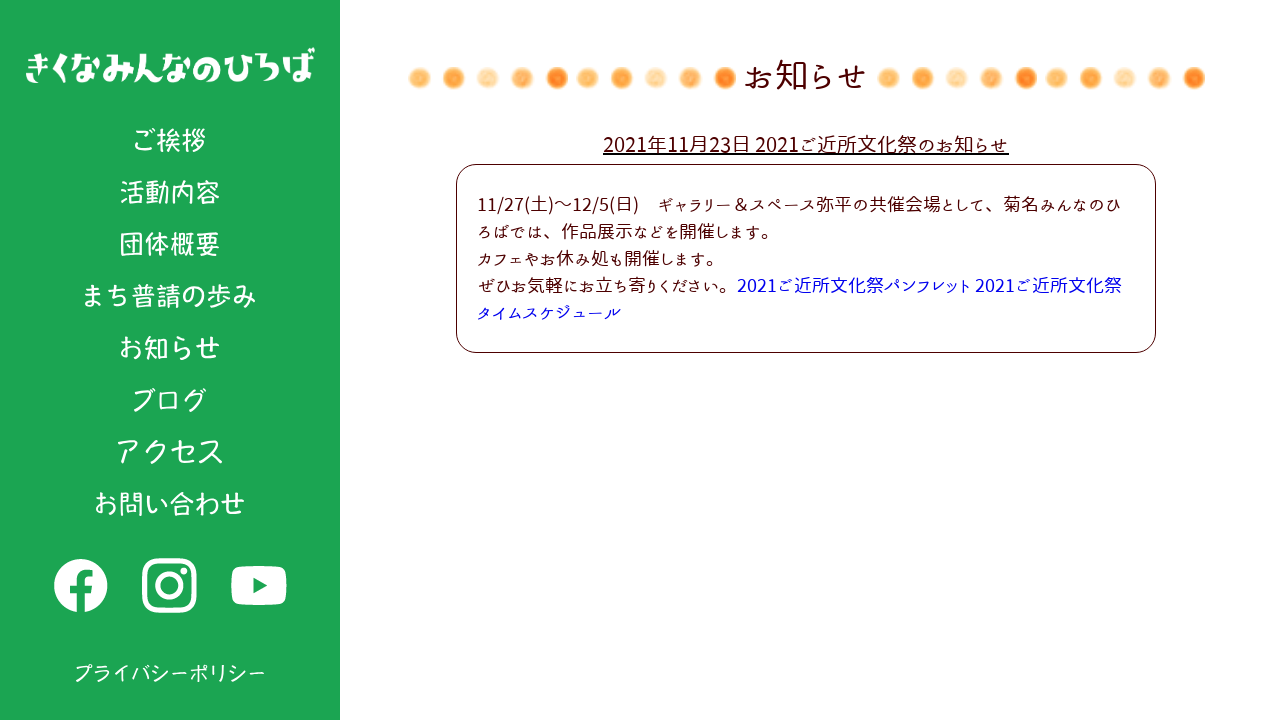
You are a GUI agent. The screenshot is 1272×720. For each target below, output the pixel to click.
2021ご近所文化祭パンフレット (854, 285)
